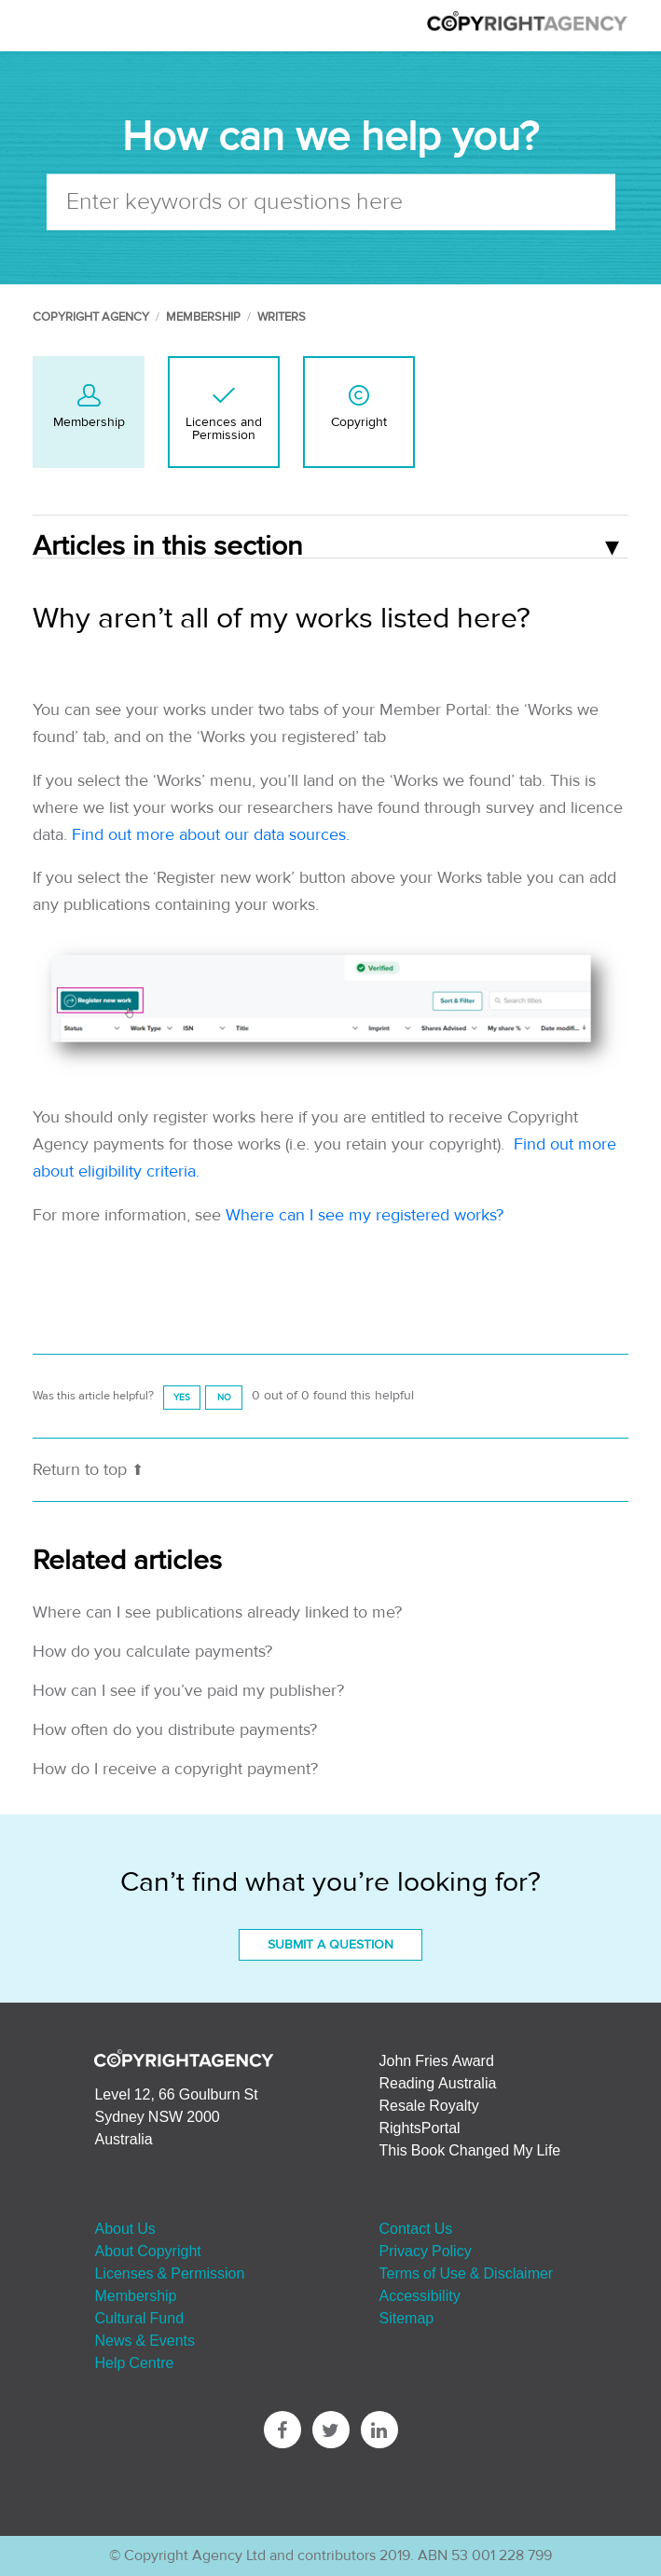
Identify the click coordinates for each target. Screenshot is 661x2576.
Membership (203, 317)
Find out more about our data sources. (211, 835)
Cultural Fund (139, 2317)
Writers (281, 317)
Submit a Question (330, 1944)
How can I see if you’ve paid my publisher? (188, 1690)
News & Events (144, 2340)
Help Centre (133, 2362)
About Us (124, 2228)
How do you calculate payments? (152, 1651)
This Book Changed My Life (470, 2149)
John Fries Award (436, 2060)
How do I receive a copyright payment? (175, 1769)
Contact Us (416, 2228)
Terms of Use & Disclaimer (466, 2273)
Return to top (88, 1470)
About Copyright (147, 2250)
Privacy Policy (425, 2250)
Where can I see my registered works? (364, 1215)
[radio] (181, 1397)
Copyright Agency (91, 317)
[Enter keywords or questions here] (331, 201)
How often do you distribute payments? (175, 1730)
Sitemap (406, 2317)
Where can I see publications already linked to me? (217, 1612)
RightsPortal (420, 2127)
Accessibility (420, 2295)
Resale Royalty (429, 2105)
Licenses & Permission (169, 2273)
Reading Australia (438, 2082)
